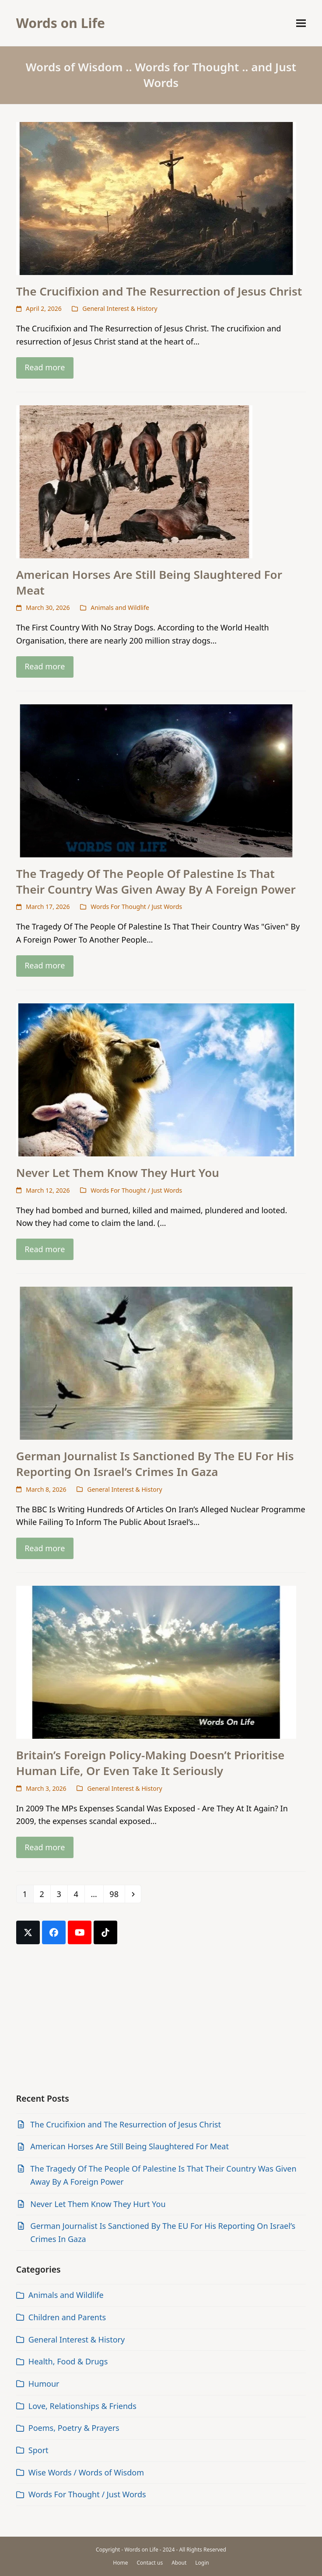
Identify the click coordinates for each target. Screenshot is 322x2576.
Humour (44, 2383)
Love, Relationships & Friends (82, 2406)
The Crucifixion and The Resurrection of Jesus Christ (159, 291)
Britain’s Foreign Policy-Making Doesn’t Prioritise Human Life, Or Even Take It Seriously (150, 1763)
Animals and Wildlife (120, 607)
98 (116, 1893)
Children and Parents (67, 2317)
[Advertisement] (161, 2018)
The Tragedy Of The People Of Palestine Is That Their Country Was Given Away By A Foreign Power (156, 881)
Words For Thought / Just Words (136, 906)
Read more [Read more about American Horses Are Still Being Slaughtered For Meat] (44, 666)
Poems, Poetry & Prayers (73, 2428)
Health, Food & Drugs (68, 2361)
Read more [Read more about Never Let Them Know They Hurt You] (44, 1249)
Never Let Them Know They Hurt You (117, 1172)
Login (202, 2562)
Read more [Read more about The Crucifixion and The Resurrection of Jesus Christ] (44, 367)
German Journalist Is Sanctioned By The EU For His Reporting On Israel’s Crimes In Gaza (155, 1463)
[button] (301, 23)
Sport (38, 2450)
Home (120, 2562)
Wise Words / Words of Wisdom (86, 2472)
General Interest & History (119, 308)
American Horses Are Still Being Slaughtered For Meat (149, 582)
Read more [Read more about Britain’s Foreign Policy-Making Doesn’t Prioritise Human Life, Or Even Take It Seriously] (44, 1847)
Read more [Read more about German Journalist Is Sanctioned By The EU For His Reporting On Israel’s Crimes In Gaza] (44, 1548)
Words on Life (60, 23)
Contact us (149, 2562)
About (179, 2562)
